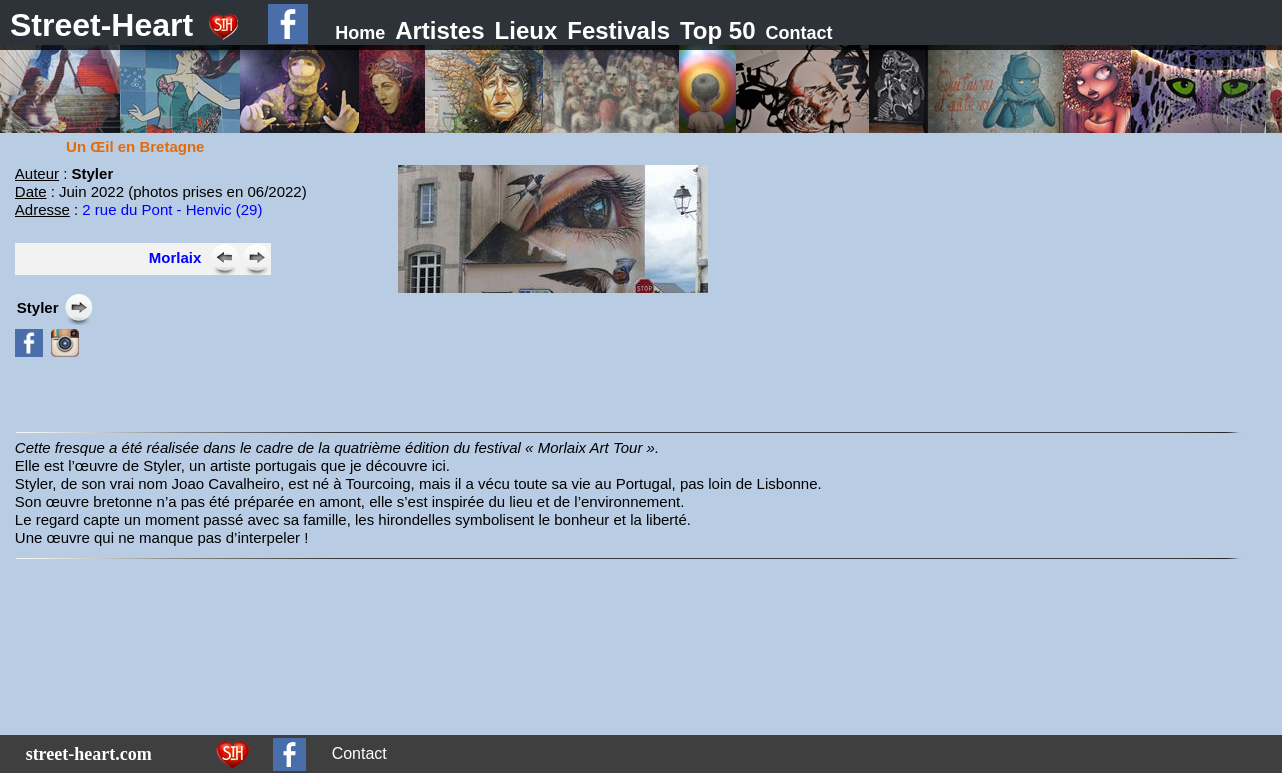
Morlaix (175, 257)
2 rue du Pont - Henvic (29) (172, 209)
